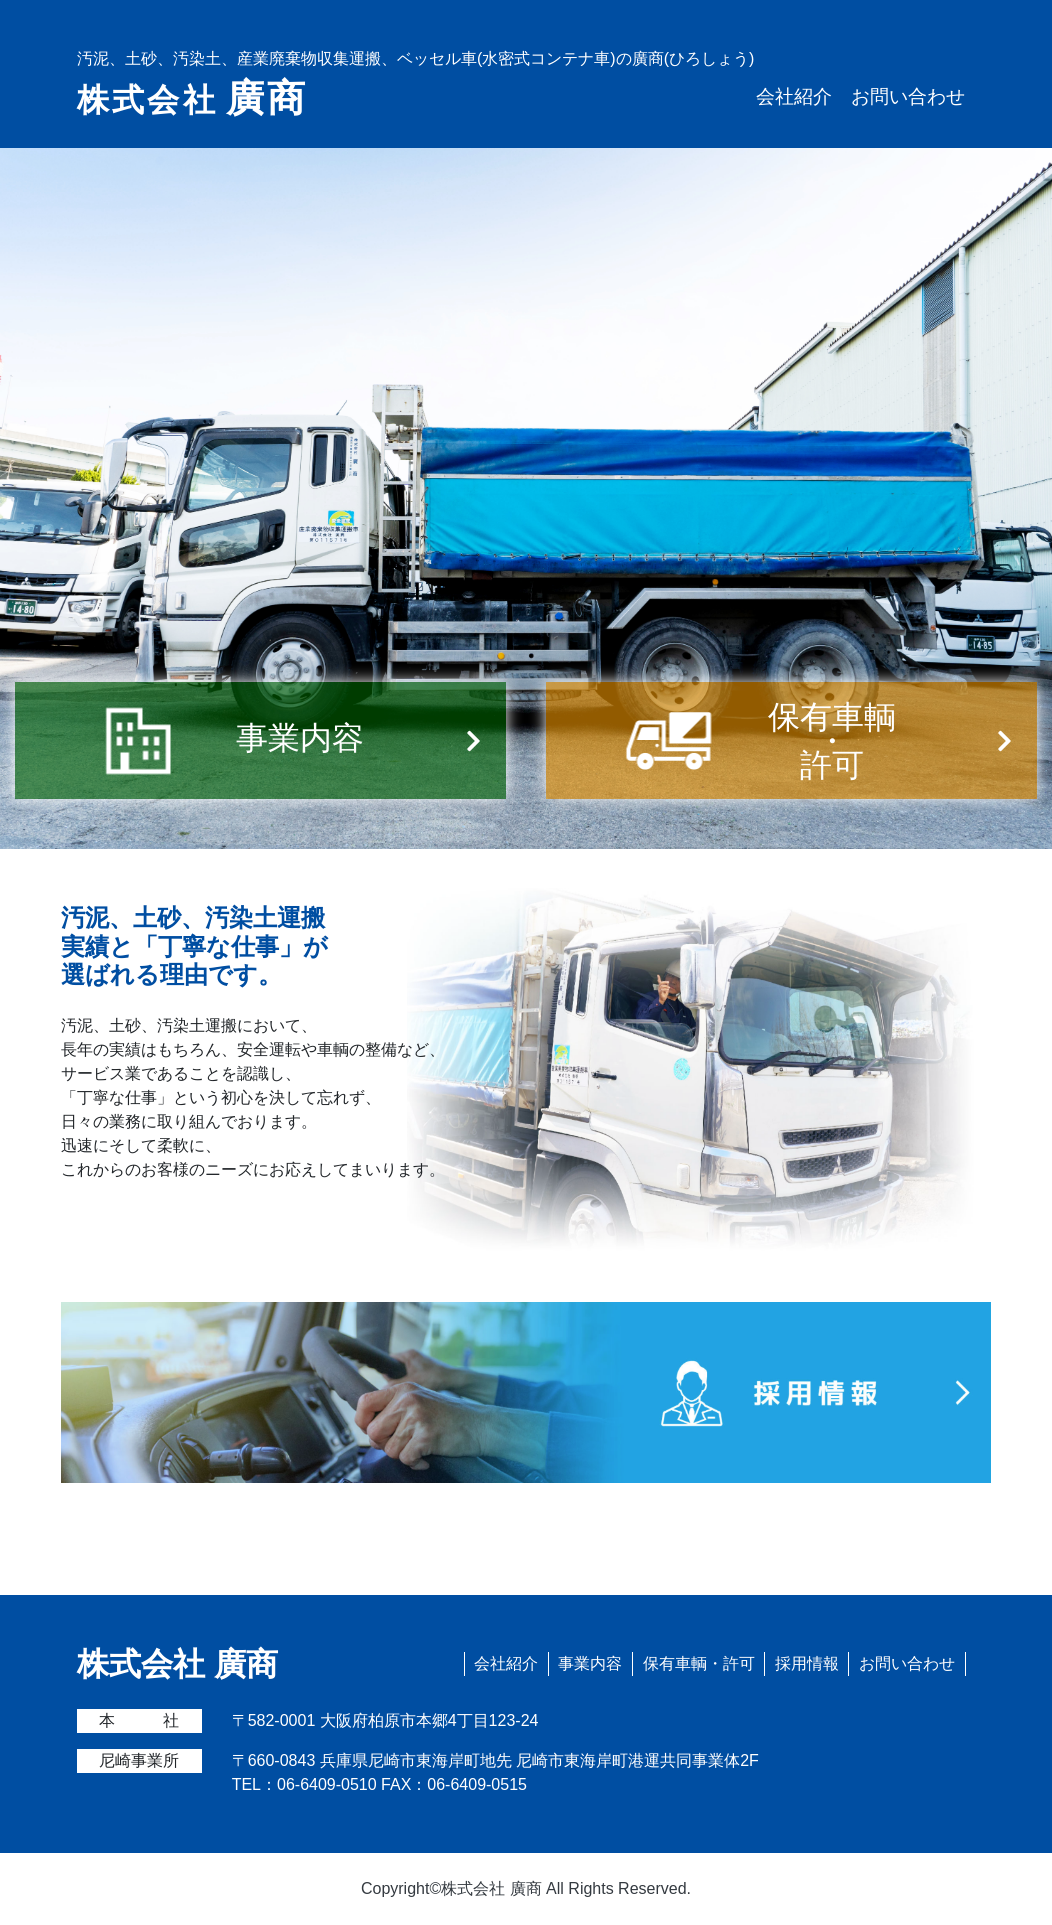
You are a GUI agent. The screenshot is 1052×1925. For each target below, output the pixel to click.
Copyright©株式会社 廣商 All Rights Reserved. (526, 1888)
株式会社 (192, 97)
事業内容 (590, 1663)
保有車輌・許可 (699, 1663)
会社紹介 (794, 96)
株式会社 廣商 (177, 1664)
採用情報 (807, 1663)
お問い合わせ (908, 96)
